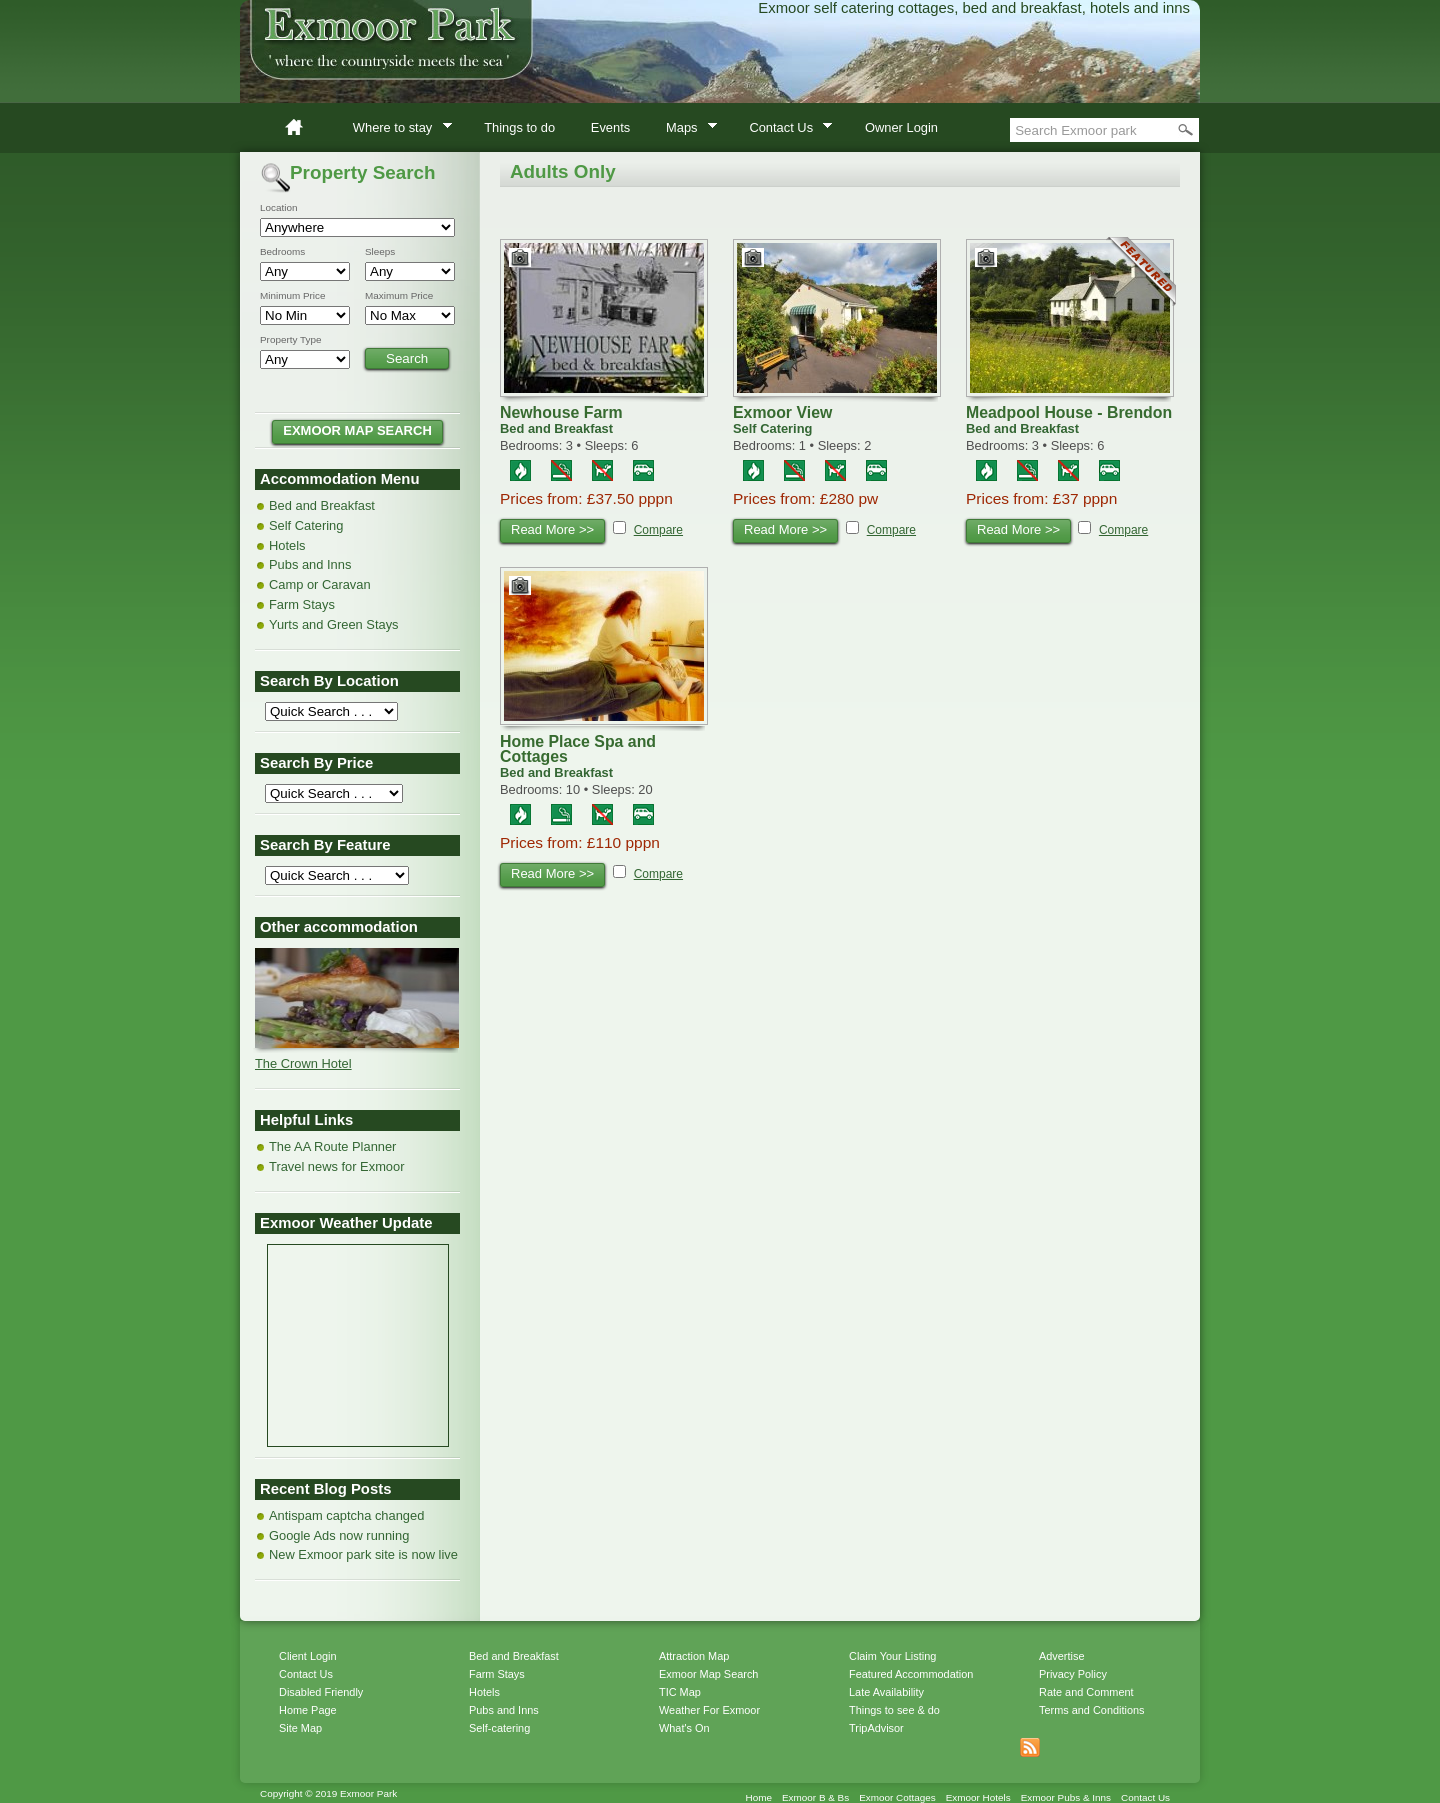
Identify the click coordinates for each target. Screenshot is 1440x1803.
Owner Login (901, 127)
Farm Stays (302, 604)
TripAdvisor (876, 1728)
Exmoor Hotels (978, 1797)
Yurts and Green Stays (334, 624)
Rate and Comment (1086, 1692)
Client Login (308, 1656)
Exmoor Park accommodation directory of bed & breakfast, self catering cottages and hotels (720, 60)
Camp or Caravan (320, 584)
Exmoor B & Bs (815, 1797)
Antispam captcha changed (346, 1515)
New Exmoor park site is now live (363, 1554)
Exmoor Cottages (897, 1797)
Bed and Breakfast (322, 505)
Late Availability (886, 1692)
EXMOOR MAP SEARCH (357, 430)
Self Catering (306, 525)
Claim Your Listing (892, 1656)
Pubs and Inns (310, 564)
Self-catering (499, 1728)
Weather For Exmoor (709, 1710)
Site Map (300, 1728)
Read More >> (552, 529)
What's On (684, 1728)
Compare (658, 530)
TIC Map (680, 1692)
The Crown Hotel (303, 1063)
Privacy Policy (1073, 1674)
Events (610, 127)
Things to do (519, 127)
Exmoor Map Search (708, 1674)
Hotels (287, 545)
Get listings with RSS (1030, 1748)
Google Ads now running (339, 1535)
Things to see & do (894, 1710)
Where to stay (396, 130)
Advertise (1061, 1656)
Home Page (308, 1710)
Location (278, 208)
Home (302, 127)
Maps (685, 130)
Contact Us (785, 130)
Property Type (291, 340)
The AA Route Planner (332, 1146)
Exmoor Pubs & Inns (1066, 1797)
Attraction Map (694, 1656)
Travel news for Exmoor (336, 1166)
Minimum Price (293, 296)
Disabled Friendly (321, 1692)
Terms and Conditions (1091, 1710)
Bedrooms (282, 252)
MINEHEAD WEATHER (358, 1320)
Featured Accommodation (911, 1674)
